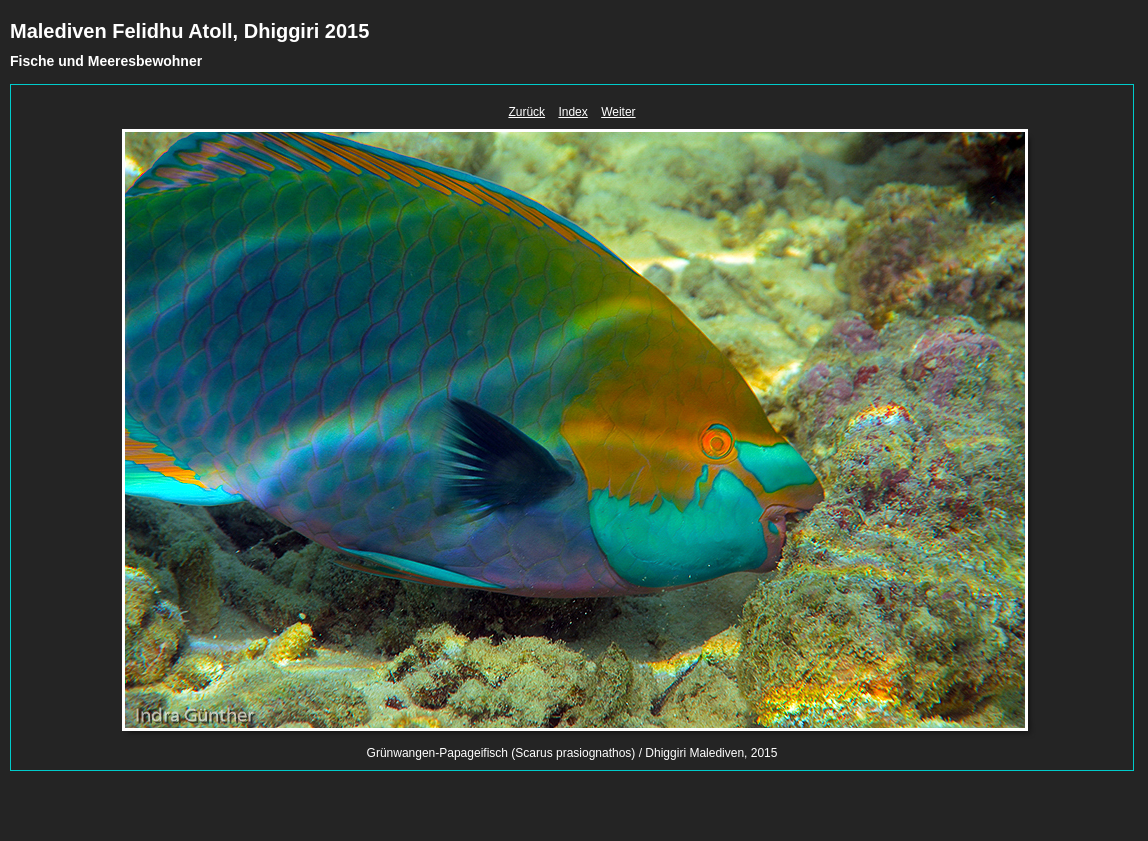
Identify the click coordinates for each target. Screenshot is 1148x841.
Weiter (618, 112)
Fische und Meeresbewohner (106, 61)
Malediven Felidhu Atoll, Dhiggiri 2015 (189, 31)
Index (572, 112)
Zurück (526, 112)
